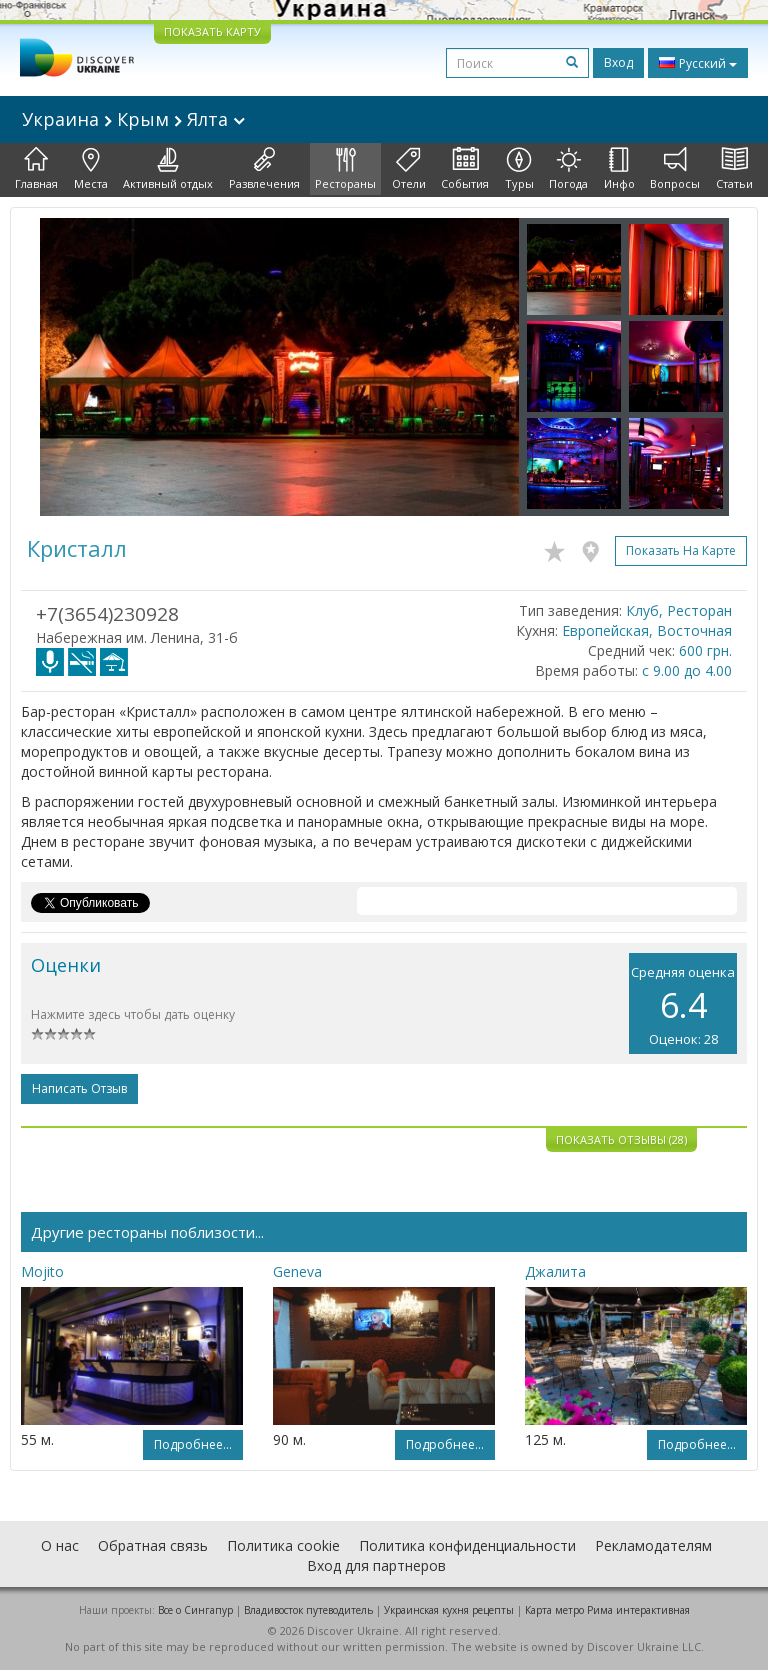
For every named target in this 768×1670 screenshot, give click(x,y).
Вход (618, 62)
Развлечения (264, 169)
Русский (698, 63)
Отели (409, 169)
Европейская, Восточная (647, 630)
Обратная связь (153, 1545)
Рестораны (345, 169)
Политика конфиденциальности (467, 1545)
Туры (519, 169)
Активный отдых (168, 169)
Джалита (555, 1271)
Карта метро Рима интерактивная (607, 1610)
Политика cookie (283, 1545)
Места (91, 169)
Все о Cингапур (195, 1610)
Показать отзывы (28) (621, 1139)
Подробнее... (193, 1444)
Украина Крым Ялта (133, 119)
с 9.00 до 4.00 (687, 670)
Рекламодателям (653, 1545)
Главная (36, 169)
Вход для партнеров (376, 1565)
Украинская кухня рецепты (449, 1610)
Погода (568, 169)
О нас (60, 1545)
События (465, 169)
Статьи (734, 169)
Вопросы (675, 169)
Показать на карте (681, 550)
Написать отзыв (79, 1088)
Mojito (42, 1271)
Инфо (619, 169)
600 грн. (705, 650)
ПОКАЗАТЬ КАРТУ (212, 31)
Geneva (297, 1271)
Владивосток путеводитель (308, 1610)
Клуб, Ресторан (679, 610)
